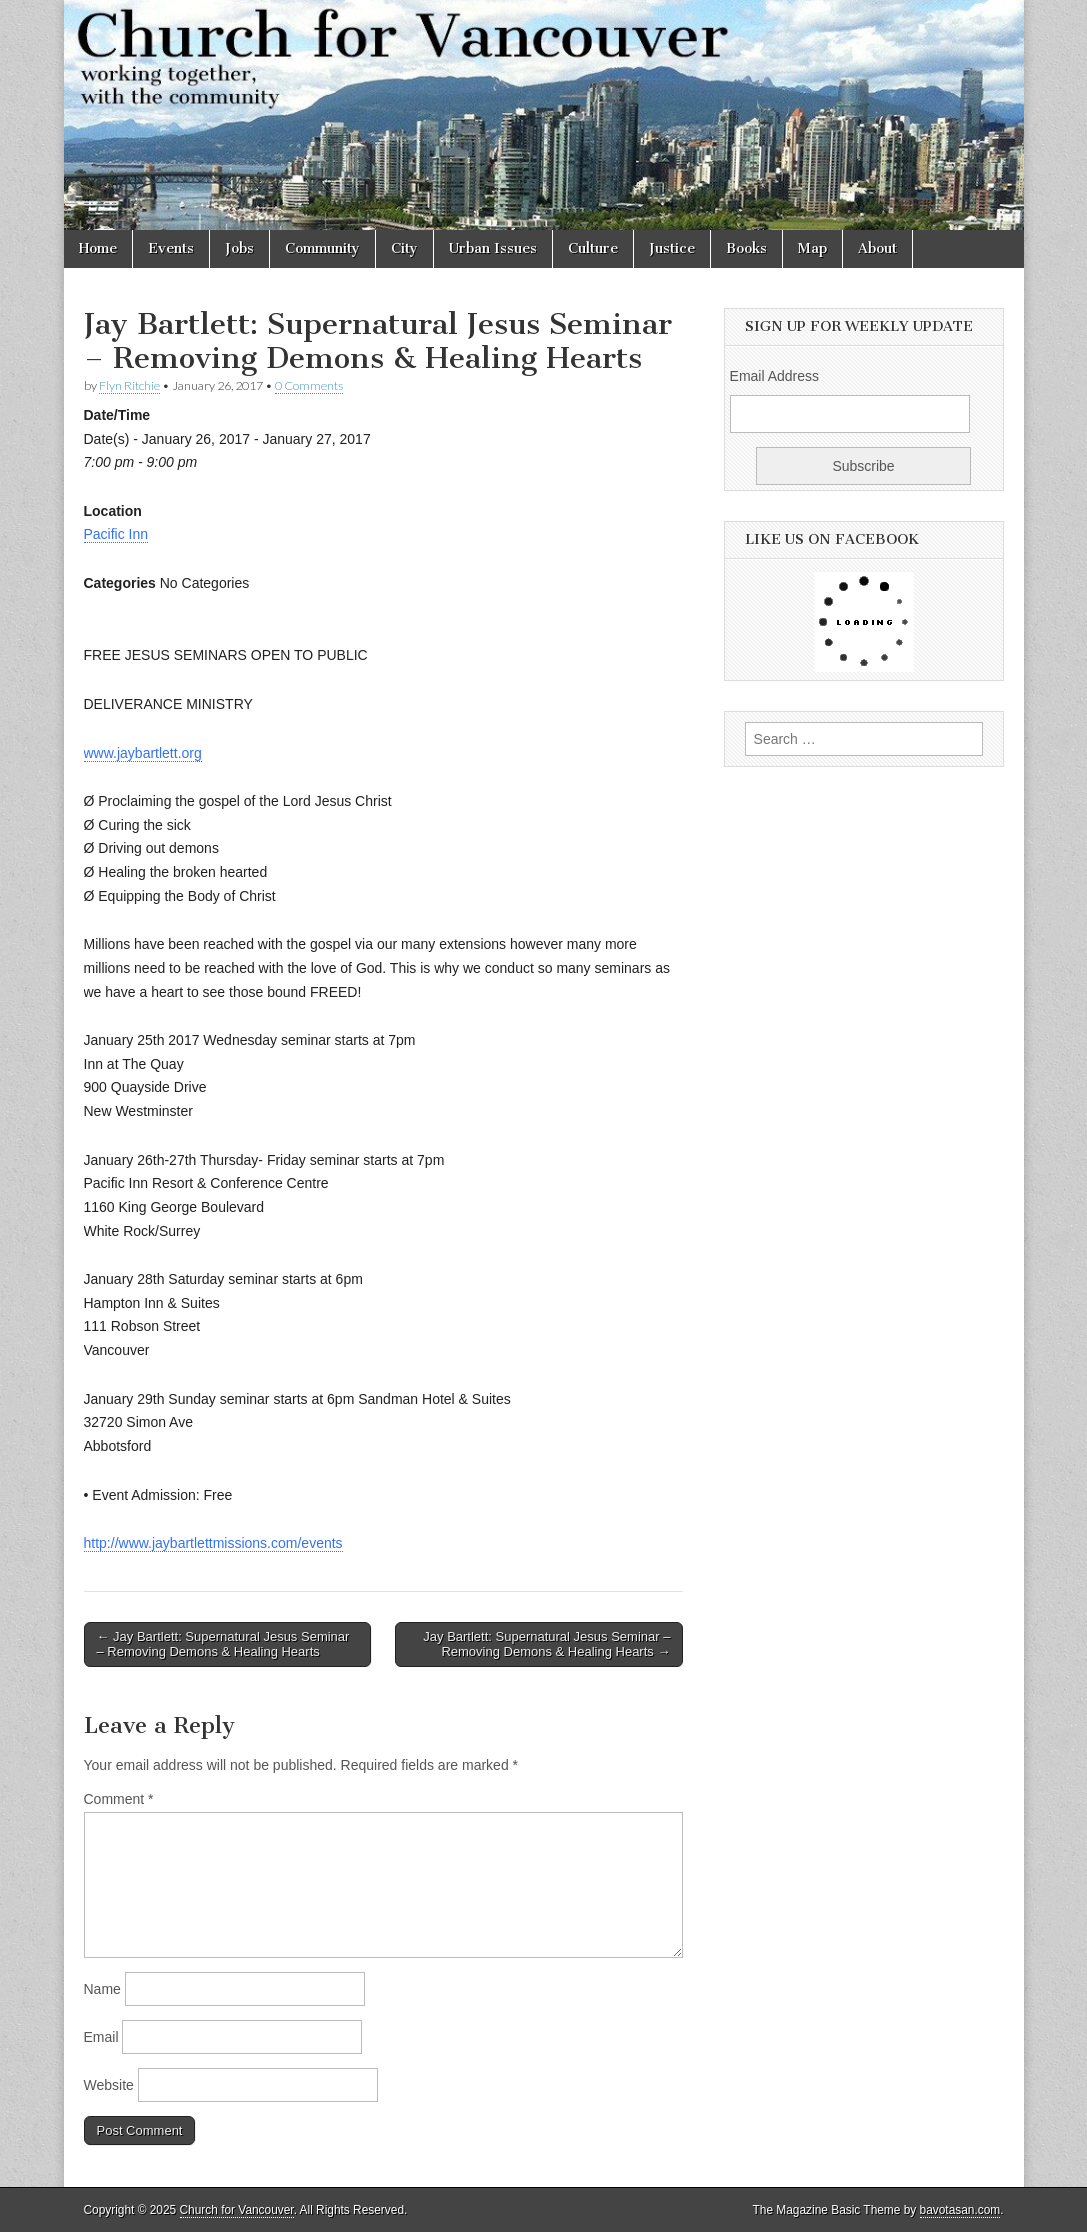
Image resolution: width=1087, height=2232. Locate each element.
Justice (672, 248)
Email (101, 2037)
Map (812, 248)
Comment (119, 1799)
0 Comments (309, 385)
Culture (593, 248)
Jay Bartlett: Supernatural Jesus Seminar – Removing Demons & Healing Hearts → (546, 1644)
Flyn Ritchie (129, 385)
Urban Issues (493, 248)
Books (746, 248)
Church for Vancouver (237, 2210)
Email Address (774, 376)
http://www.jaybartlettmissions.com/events (213, 1543)
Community (322, 248)
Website (109, 2085)
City (404, 248)
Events (171, 248)
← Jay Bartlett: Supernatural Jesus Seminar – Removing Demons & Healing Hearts (223, 1644)
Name (102, 1989)
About (877, 248)
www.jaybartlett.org (143, 753)
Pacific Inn (116, 534)
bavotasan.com (960, 2210)
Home (98, 248)
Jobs (239, 248)
